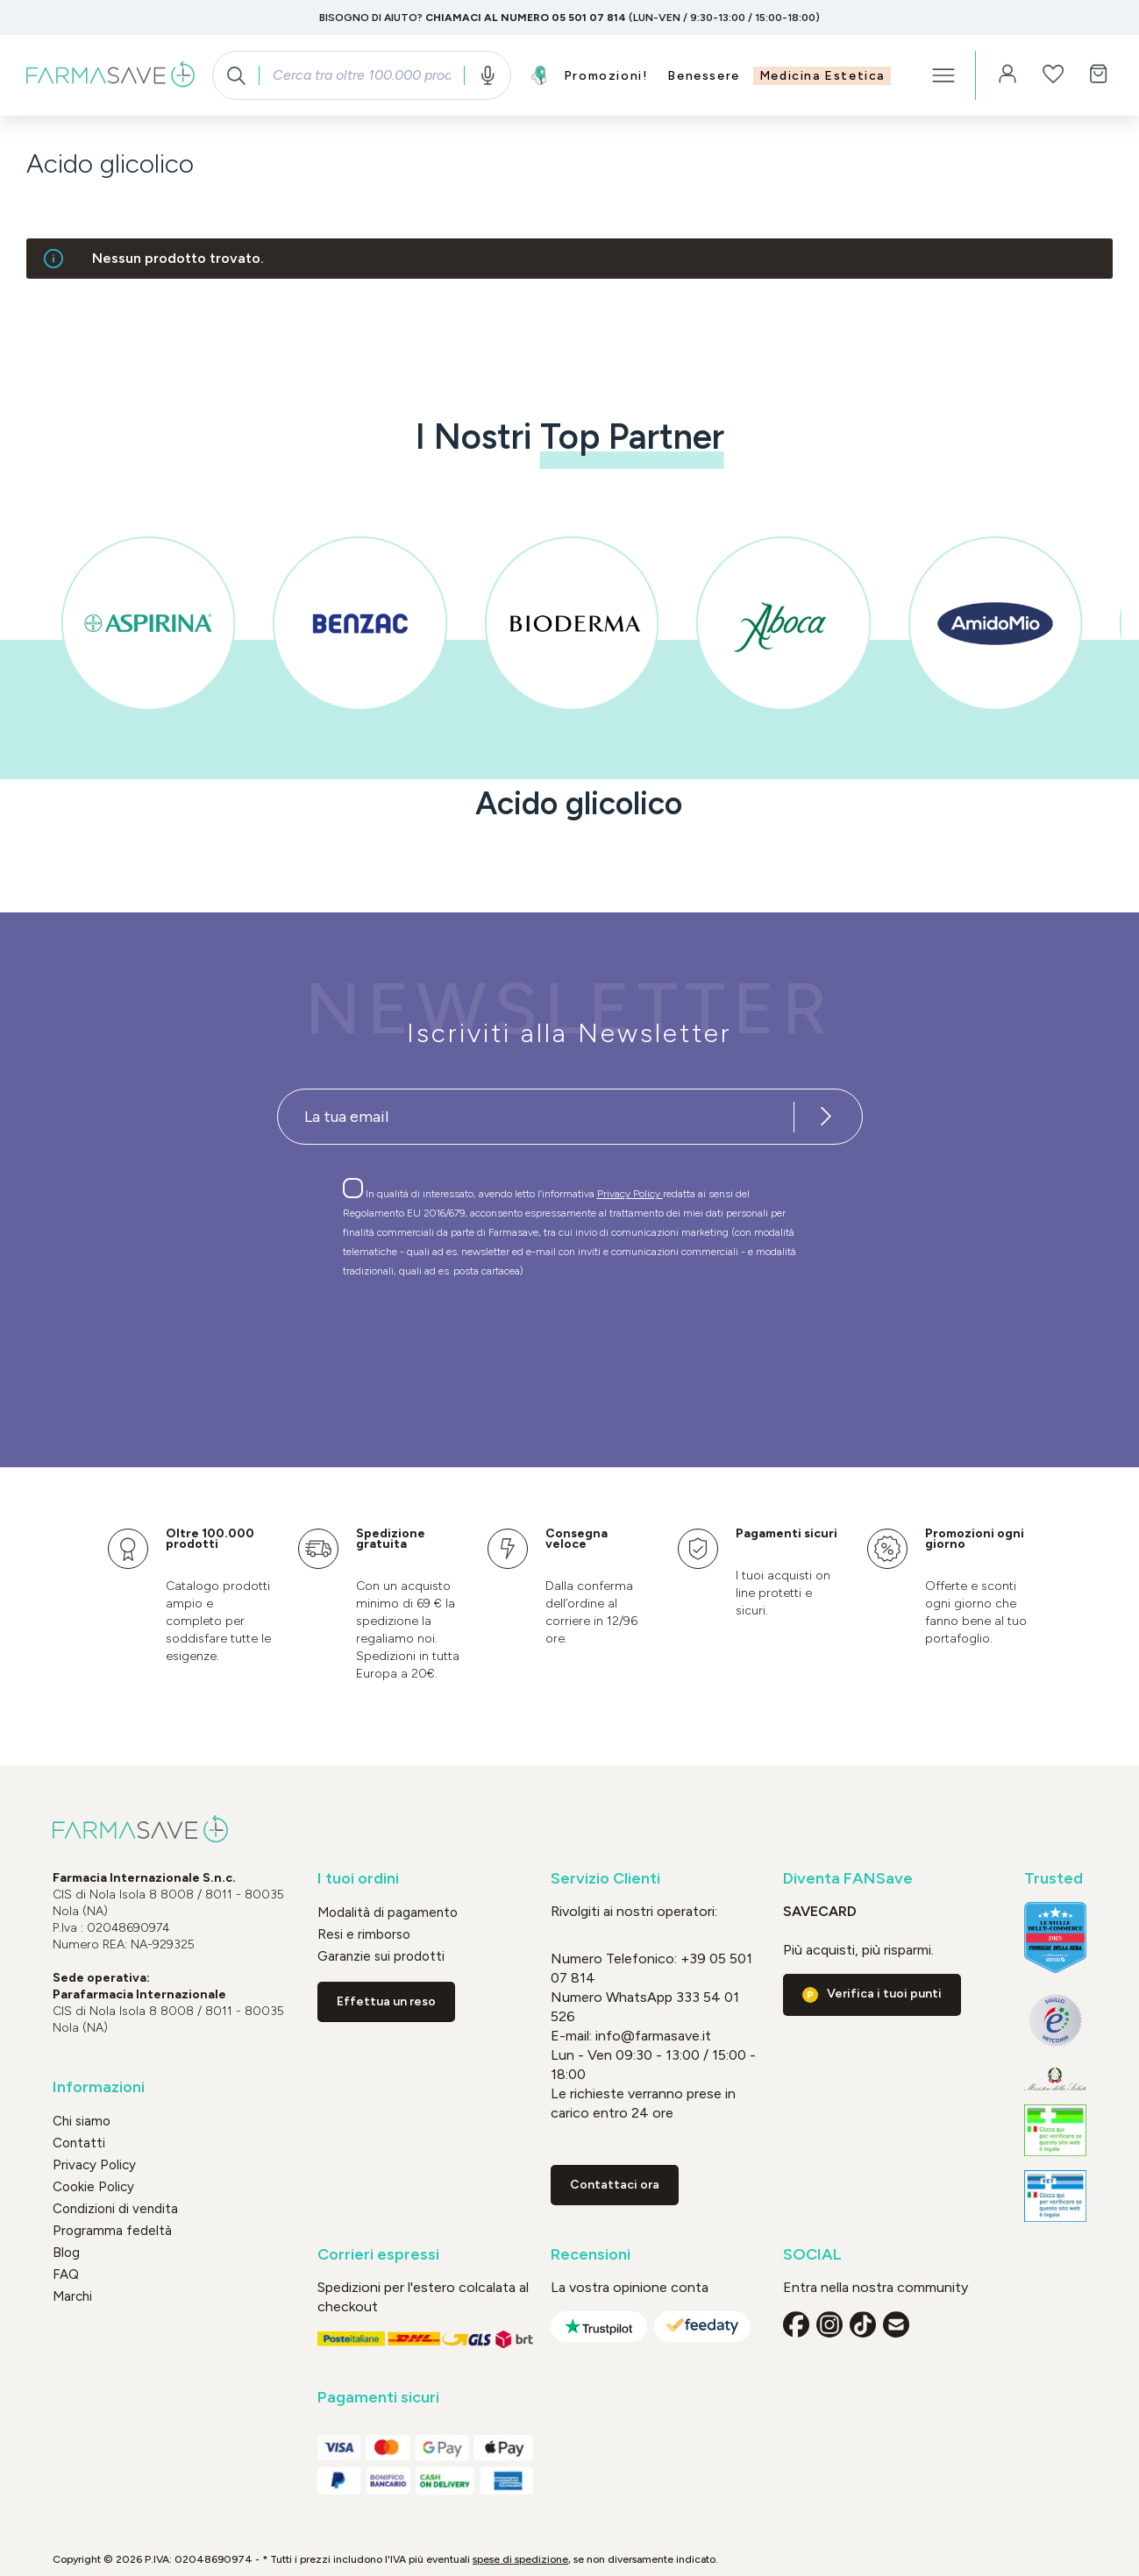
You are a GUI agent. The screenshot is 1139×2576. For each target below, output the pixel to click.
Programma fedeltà (112, 2231)
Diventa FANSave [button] (848, 1879)
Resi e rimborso (363, 1934)
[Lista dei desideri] (1053, 75)
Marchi (72, 2296)
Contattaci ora (614, 2184)
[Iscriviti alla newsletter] (827, 1116)
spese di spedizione (520, 2559)
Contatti (79, 2143)
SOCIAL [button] (812, 2255)
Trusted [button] (1053, 1879)
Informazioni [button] (99, 2087)
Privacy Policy (630, 1194)
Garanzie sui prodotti (381, 1956)
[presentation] (519, 1341)
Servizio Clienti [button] (605, 1879)
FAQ (66, 2274)
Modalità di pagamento (387, 1912)
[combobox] (361, 75)
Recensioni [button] (590, 2255)
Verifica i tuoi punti (884, 1993)
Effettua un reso (386, 2001)
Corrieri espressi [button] (378, 2255)
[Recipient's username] (536, 1116)
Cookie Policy (93, 2187)
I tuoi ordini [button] (358, 1879)
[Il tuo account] (1007, 75)
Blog (66, 2252)
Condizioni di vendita (115, 2209)
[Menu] (943, 75)
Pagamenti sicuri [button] (378, 2397)
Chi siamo (81, 2121)
